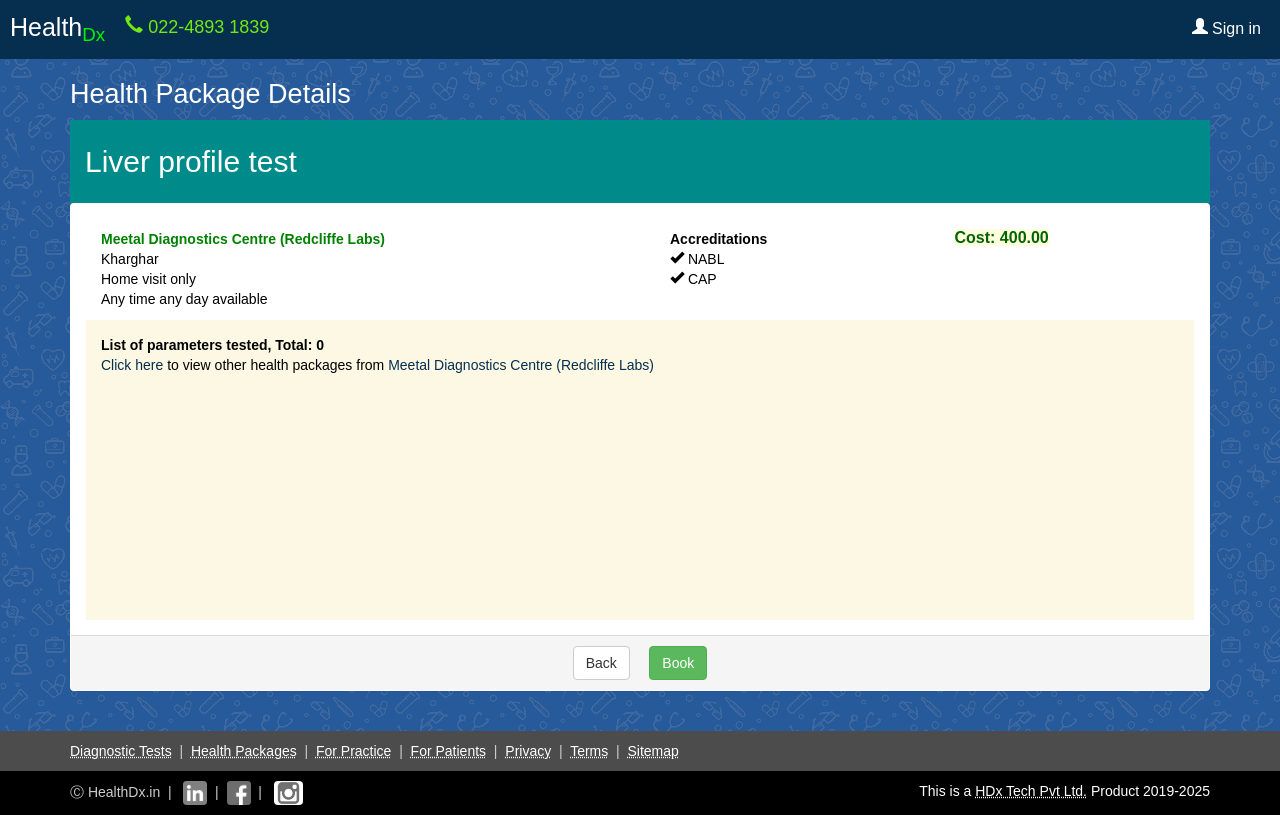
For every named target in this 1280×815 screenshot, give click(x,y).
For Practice (353, 751)
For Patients (448, 751)
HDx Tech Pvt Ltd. (1031, 791)
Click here (132, 365)
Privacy (528, 751)
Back (601, 663)
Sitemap (652, 751)
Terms (589, 751)
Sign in (1226, 28)
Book (678, 663)
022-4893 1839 (206, 27)
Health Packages (244, 751)
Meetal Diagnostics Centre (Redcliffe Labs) (521, 365)
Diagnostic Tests (121, 751)
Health (57, 29)
